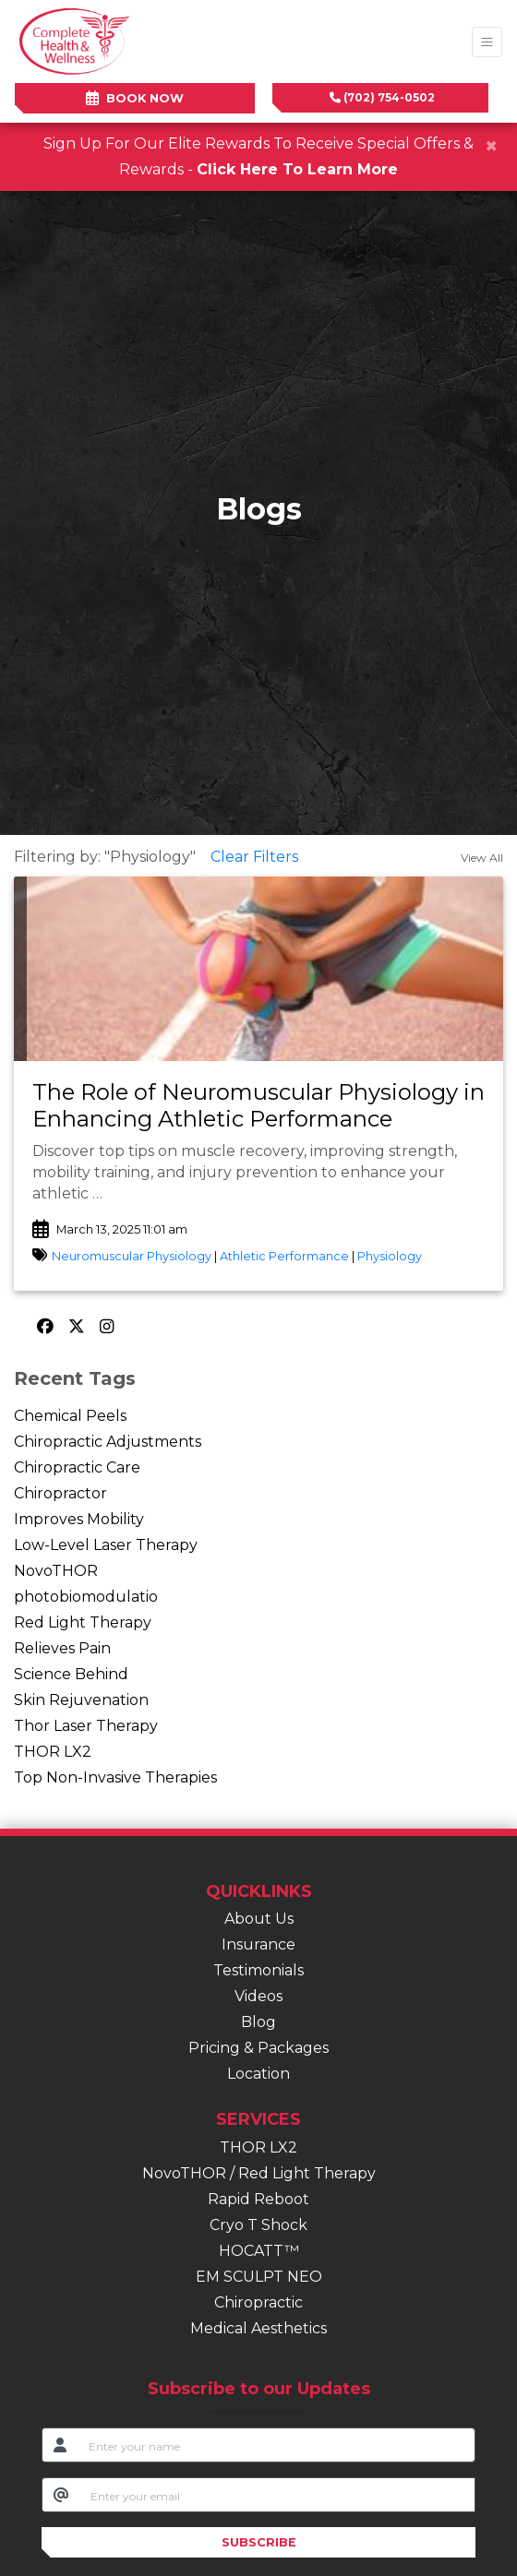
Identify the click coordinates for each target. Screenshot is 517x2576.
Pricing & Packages (258, 2048)
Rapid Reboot (258, 2199)
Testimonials (258, 1970)
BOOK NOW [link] (135, 98)
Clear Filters (254, 856)
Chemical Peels (70, 1416)
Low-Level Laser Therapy (106, 1545)
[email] (277, 2494)
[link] (258, 1106)
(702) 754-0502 (382, 97)
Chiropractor (60, 1493)
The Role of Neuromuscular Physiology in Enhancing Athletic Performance (258, 1105)
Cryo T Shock (258, 2225)
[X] (79, 1327)
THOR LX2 (52, 1751)
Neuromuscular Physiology (131, 1256)
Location (258, 2073)
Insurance (258, 1944)
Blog (258, 2022)
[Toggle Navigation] (487, 42)
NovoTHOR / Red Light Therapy (259, 2173)
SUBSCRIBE (259, 2542)
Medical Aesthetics (258, 2328)
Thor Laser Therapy (86, 1726)
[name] (276, 2445)
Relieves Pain (62, 1648)
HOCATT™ (259, 2251)
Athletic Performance (284, 1256)
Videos (258, 1996)
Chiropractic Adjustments (107, 1441)
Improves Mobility (79, 1519)
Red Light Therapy (82, 1622)
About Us (259, 1918)
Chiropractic (258, 2302)
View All (482, 858)
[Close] (491, 146)
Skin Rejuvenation (81, 1700)
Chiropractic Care (77, 1467)
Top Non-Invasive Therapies (115, 1777)
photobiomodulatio (86, 1596)
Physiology (389, 1256)
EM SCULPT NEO (259, 2276)
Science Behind (71, 1674)
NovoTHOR (56, 1571)
